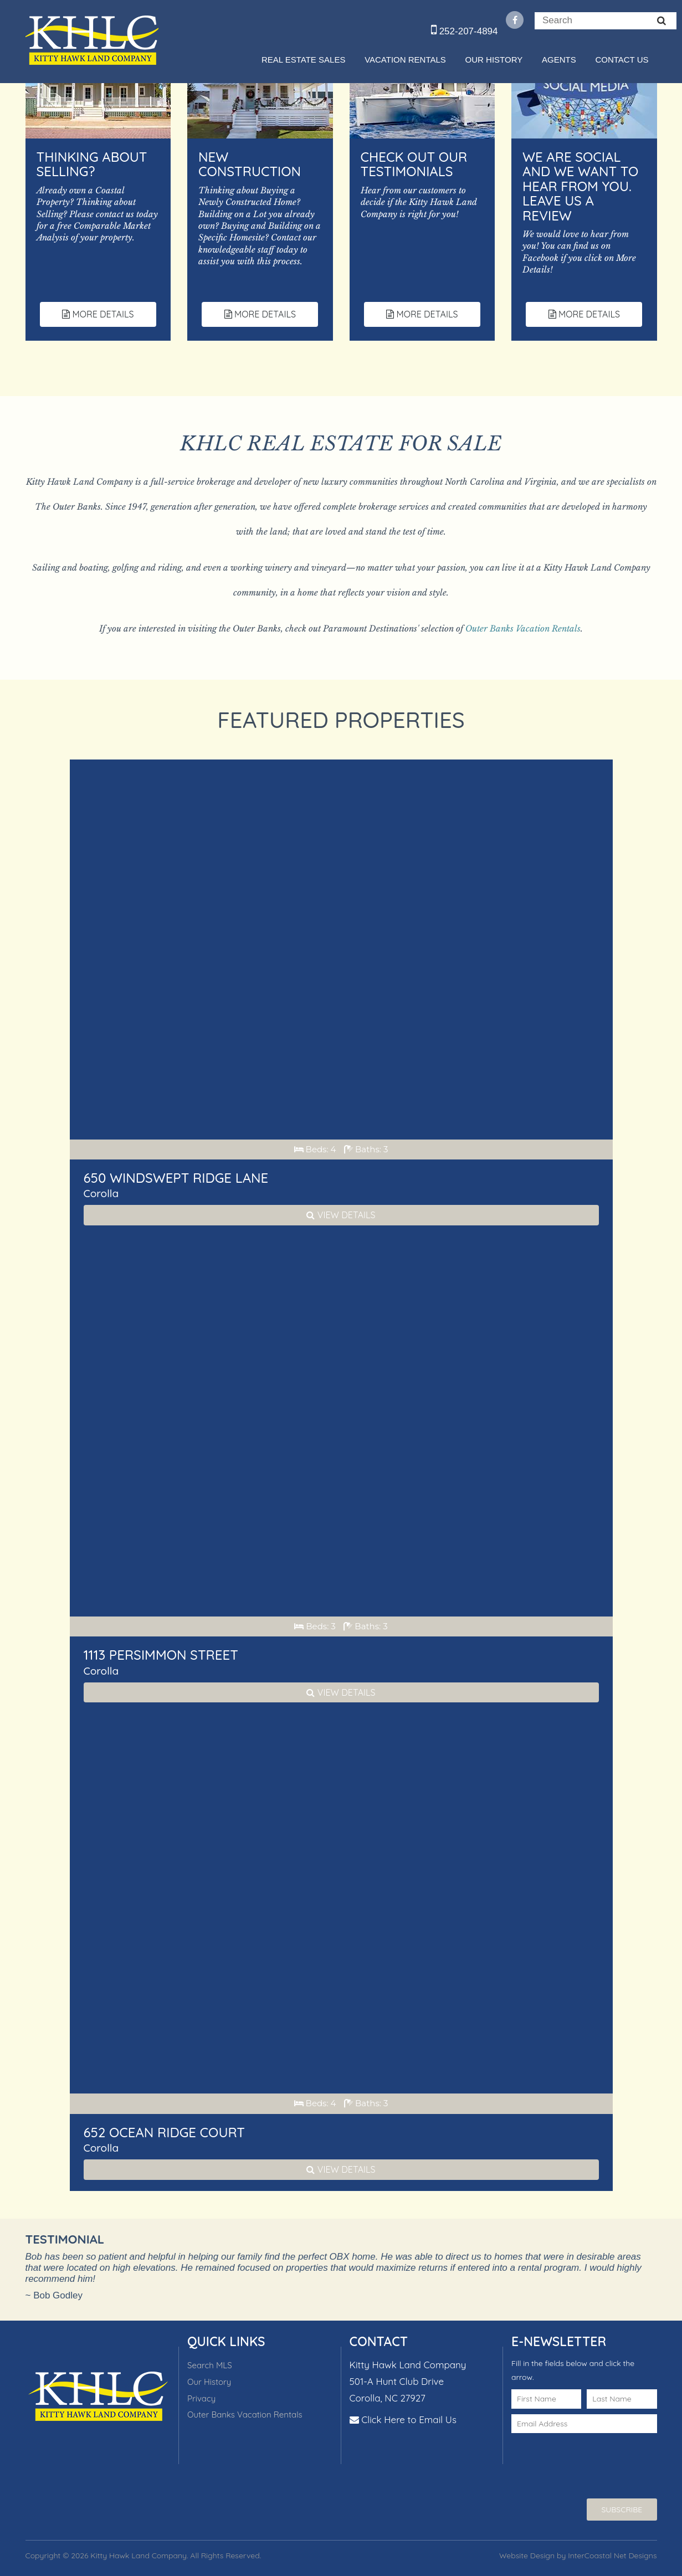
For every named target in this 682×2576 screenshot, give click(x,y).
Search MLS (209, 2365)
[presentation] (576, 2455)
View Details (340, 1214)
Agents (559, 59)
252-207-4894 (464, 31)
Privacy (201, 2398)
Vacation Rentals (405, 59)
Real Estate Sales (303, 59)
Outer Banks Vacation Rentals (523, 628)
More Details (98, 314)
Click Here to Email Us (409, 2419)
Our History (494, 59)
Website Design (527, 2555)
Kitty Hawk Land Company (91, 40)
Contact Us (621, 59)
